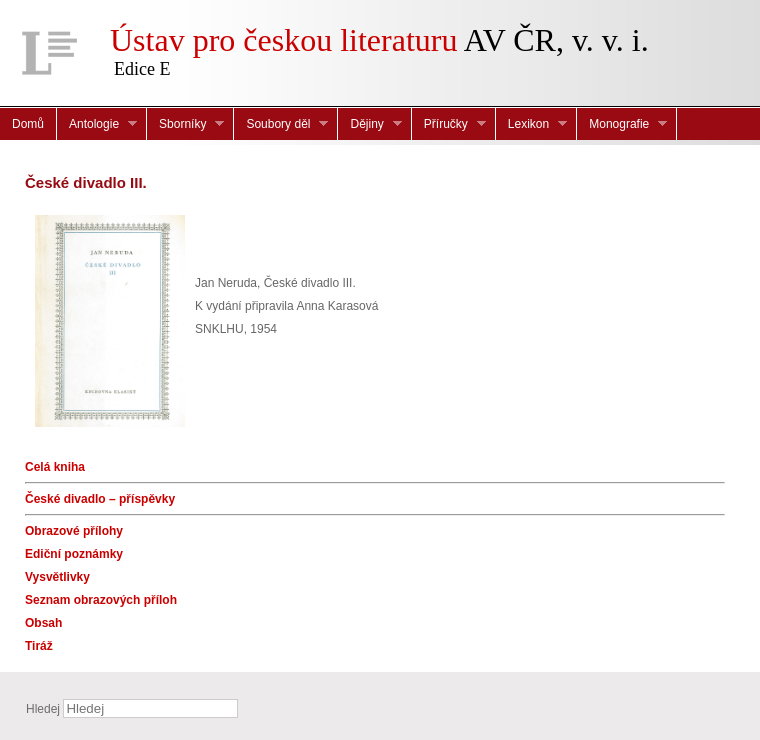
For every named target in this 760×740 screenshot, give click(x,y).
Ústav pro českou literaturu (283, 40)
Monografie (622, 124)
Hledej (43, 709)
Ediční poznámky (74, 554)
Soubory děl (281, 124)
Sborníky (185, 124)
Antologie (97, 124)
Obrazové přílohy (74, 531)
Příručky (449, 124)
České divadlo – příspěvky (100, 499)
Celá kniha (55, 467)
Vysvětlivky (57, 577)
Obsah (43, 623)
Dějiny (369, 124)
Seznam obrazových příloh (101, 600)
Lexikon (531, 124)
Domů (28, 124)
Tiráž (39, 646)
